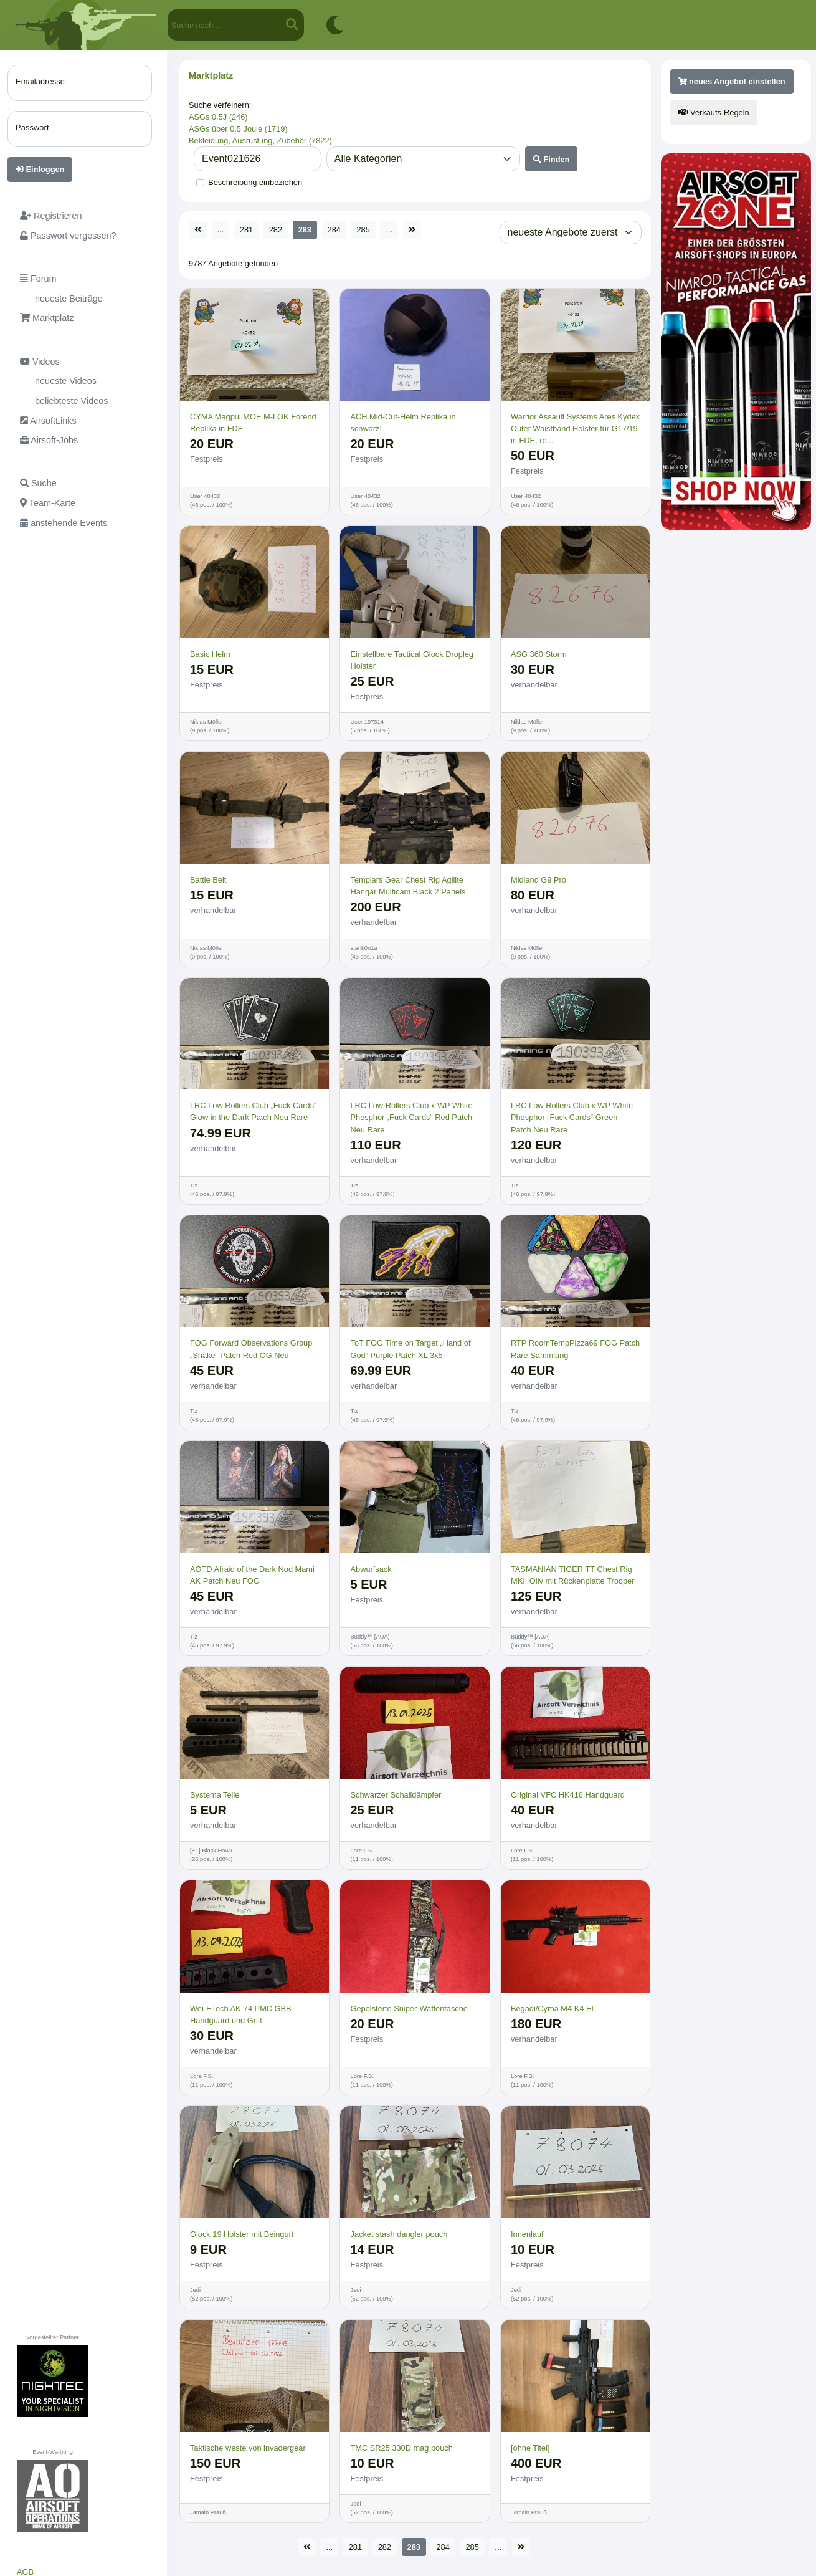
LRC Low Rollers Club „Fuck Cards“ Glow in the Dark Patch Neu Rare (253, 1111)
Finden (551, 159)
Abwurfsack (370, 1569)
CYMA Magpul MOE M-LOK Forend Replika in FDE (253, 422)
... (220, 229)
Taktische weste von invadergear (248, 2448)
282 (275, 229)
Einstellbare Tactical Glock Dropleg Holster (411, 660)
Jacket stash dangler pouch (398, 2234)
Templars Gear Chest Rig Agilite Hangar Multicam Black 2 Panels (407, 885)
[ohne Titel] (530, 2448)
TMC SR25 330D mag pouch (401, 2448)
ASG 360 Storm (539, 654)
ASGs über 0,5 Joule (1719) (238, 128)
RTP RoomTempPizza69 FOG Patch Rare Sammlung (575, 1348)
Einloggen (40, 169)
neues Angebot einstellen (731, 81)
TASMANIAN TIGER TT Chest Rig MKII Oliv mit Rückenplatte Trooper (572, 1575)
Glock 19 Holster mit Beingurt (241, 2234)
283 (304, 229)
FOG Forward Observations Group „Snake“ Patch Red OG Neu (251, 1348)
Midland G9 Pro (538, 879)
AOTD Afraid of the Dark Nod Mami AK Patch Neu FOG (252, 1575)
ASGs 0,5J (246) (218, 117)
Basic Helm (210, 654)
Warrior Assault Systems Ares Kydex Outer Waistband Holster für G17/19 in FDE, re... (575, 428)
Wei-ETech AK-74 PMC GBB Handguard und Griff (241, 2014)
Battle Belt (208, 879)
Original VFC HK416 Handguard (568, 1794)
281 (246, 229)
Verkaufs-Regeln (713, 112)
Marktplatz (211, 75)
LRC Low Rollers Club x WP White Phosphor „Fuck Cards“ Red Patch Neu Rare (411, 1117)
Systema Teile (214, 1794)
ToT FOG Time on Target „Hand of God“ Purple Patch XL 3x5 (410, 1348)
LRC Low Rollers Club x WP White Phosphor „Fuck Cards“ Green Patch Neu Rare (572, 1117)
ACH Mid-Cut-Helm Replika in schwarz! (402, 422)
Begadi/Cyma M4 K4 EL (553, 2008)
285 (362, 229)
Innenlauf (527, 2234)
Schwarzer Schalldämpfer (395, 1794)
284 (334, 229)
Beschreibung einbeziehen (255, 182)
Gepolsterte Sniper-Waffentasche (409, 2008)
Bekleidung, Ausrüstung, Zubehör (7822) (260, 140)
